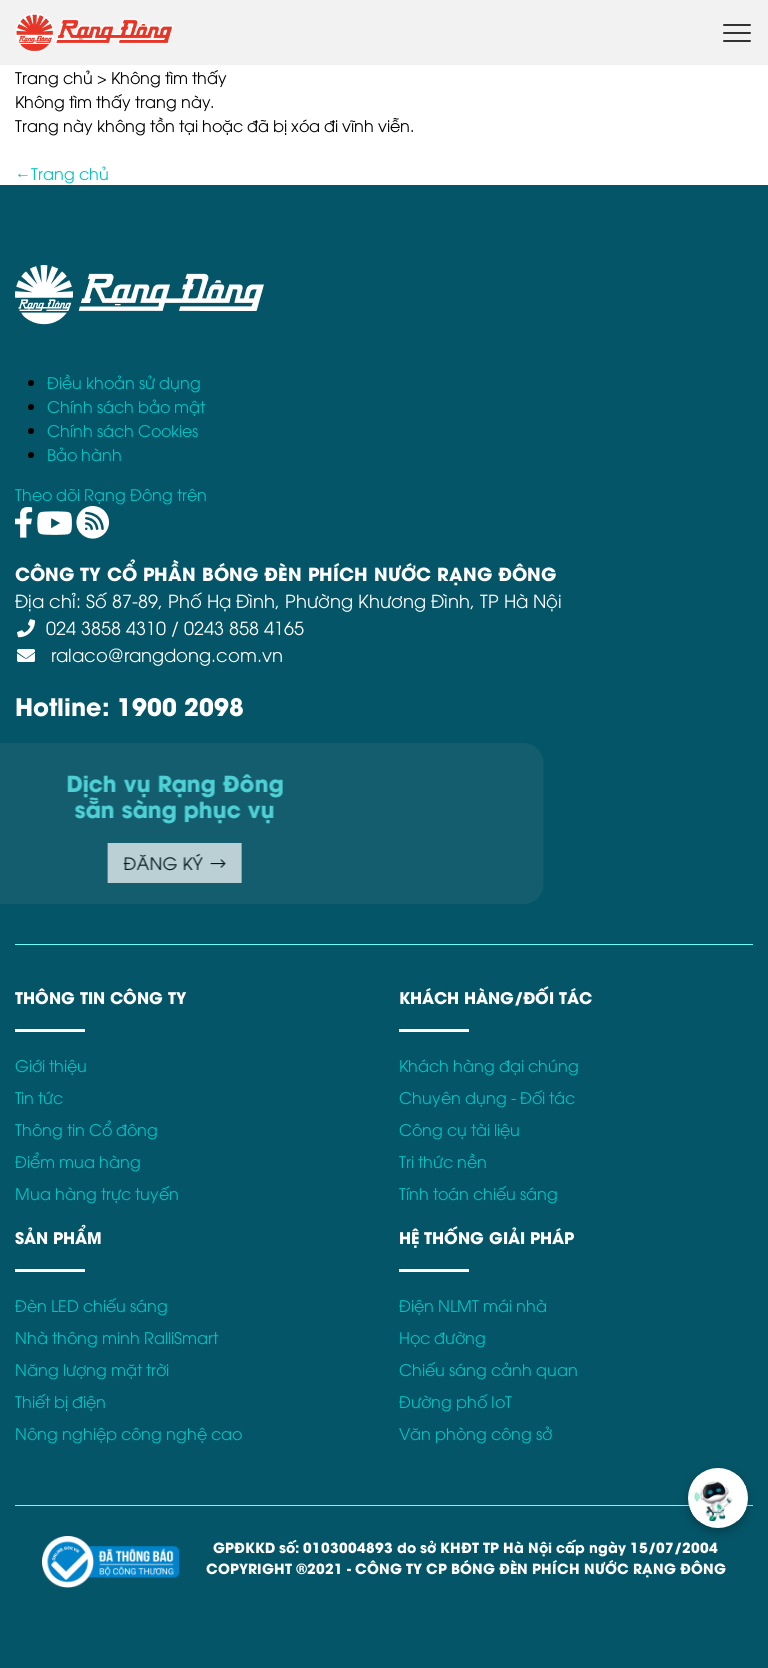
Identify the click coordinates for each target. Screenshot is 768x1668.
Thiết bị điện (60, 1401)
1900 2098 (180, 704)
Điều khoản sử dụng (124, 382)
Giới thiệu (51, 1065)
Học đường (442, 1337)
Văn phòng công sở (475, 1433)
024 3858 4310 (106, 626)
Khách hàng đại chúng (489, 1065)
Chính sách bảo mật (126, 406)
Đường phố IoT (455, 1401)
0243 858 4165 (244, 626)
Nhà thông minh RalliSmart (116, 1337)
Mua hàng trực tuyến (97, 1193)
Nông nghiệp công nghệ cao (128, 1433)
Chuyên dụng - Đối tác (487, 1097)
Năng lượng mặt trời (92, 1369)
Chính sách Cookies (122, 430)
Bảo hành (84, 454)
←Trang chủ (62, 173)
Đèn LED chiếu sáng (91, 1305)
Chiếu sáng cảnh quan (488, 1369)
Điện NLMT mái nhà (473, 1305)
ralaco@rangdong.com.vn (164, 653)
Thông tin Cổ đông (86, 1129)
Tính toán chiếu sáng (478, 1193)
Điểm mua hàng (78, 1161)
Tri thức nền (443, 1161)
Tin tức (39, 1097)
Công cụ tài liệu (459, 1129)
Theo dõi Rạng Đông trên (111, 494)
